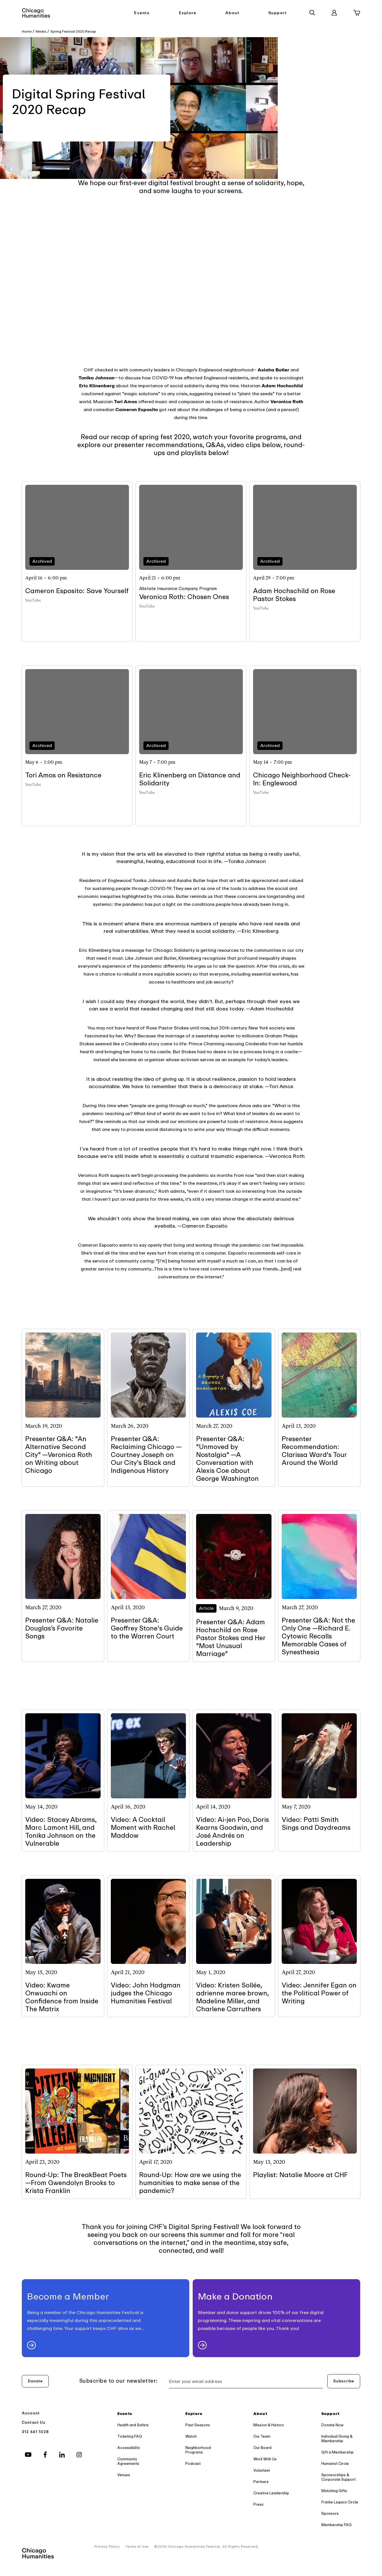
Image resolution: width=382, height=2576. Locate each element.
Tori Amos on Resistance (63, 775)
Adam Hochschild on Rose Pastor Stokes (294, 595)
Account (31, 2413)
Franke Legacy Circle (339, 2502)
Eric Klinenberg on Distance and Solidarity (189, 779)
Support (277, 13)
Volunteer (261, 2470)
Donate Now (332, 2425)
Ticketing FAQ (129, 2436)
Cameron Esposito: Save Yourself (77, 591)
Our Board (262, 2448)
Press (258, 2504)
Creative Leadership (271, 2493)
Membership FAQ (336, 2525)
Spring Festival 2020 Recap (73, 31)
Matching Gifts (334, 2491)
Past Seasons (197, 2425)
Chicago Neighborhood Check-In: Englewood (302, 779)
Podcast (193, 2463)
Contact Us (34, 2422)
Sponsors (330, 2513)
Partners (261, 2482)
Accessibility (128, 2448)
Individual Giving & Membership (337, 2439)
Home (26, 31)
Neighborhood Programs (198, 2450)
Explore (187, 13)
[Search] (312, 13)
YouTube (33, 600)
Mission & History (268, 2425)
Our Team (261, 2436)
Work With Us (265, 2459)
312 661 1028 (35, 2432)
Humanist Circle (335, 2463)
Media (41, 31)
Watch (191, 2436)
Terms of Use (137, 2546)
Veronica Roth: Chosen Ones (184, 597)
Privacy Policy (107, 2546)
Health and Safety (133, 2425)
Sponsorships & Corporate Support (338, 2477)
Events (141, 13)
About (232, 13)
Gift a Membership (337, 2452)
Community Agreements (128, 2461)
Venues (123, 2475)
